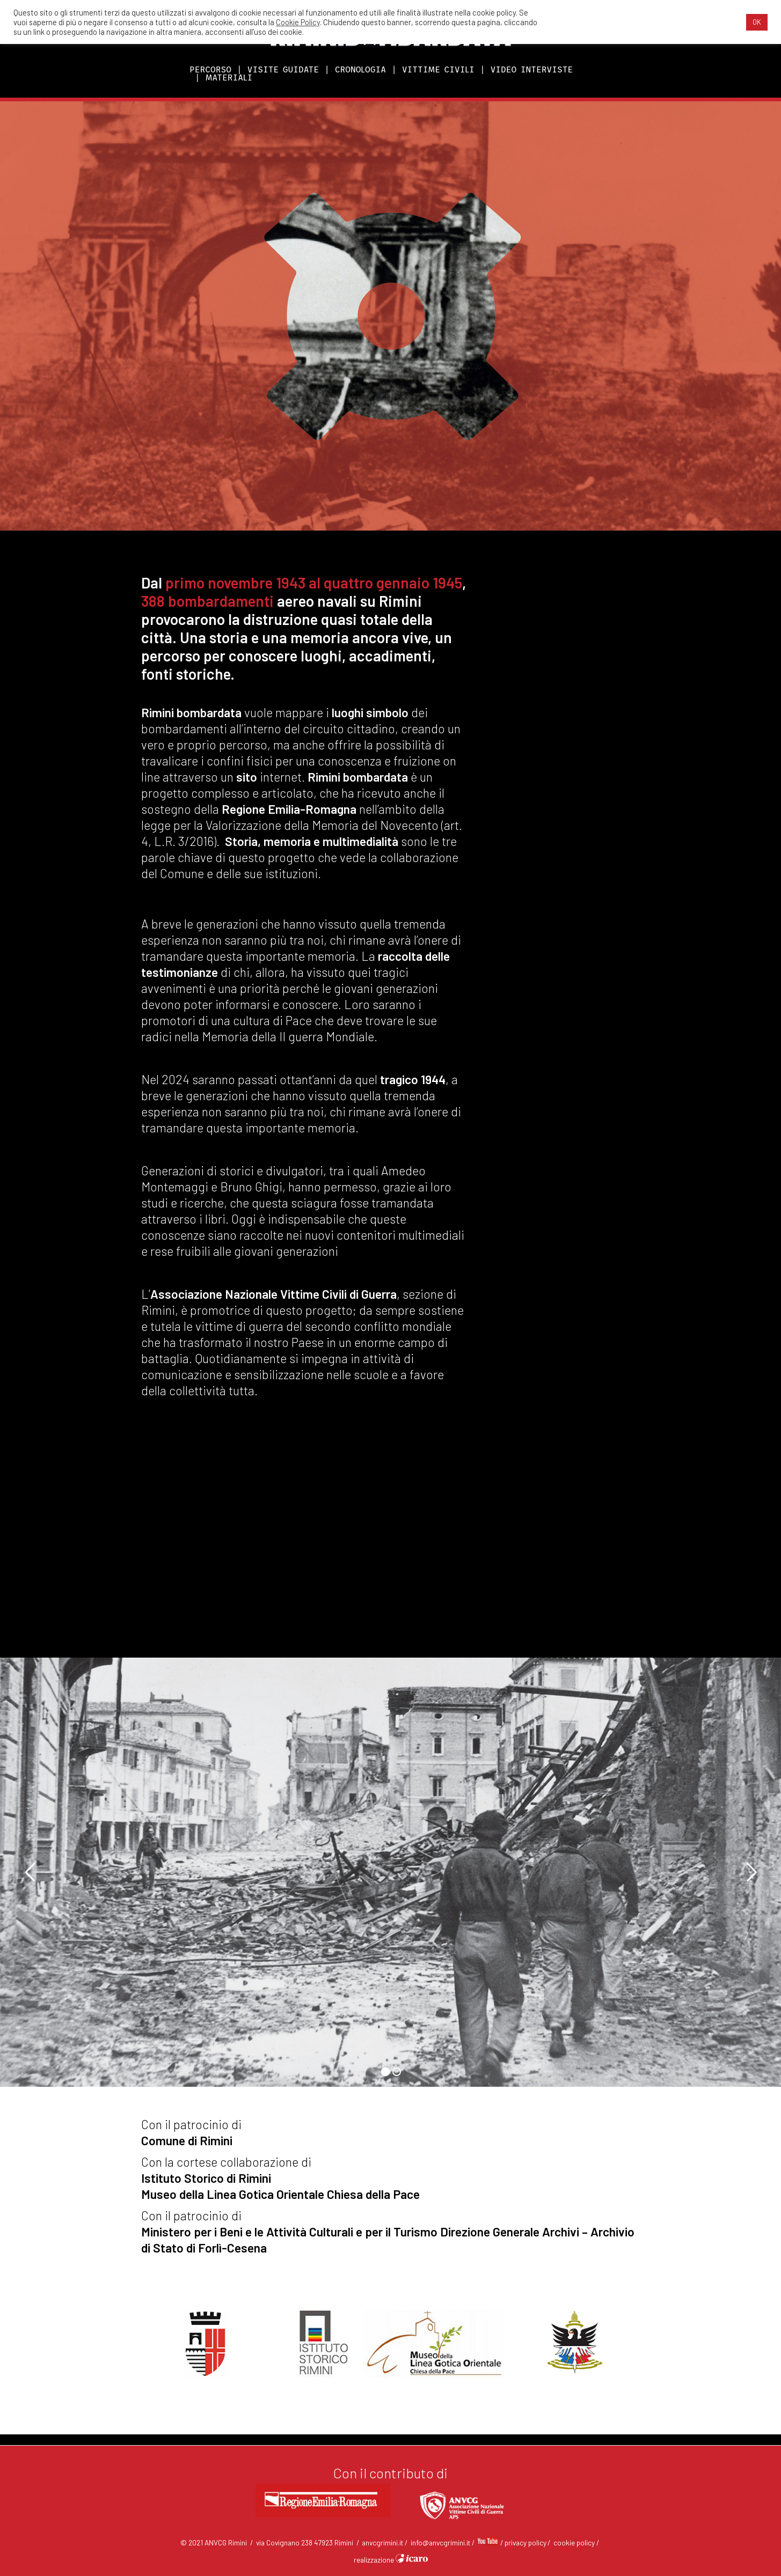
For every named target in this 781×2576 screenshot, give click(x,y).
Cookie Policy (298, 22)
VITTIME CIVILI (438, 69)
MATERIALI (229, 77)
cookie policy (574, 2542)
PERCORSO (210, 69)
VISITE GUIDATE (283, 69)
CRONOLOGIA (360, 69)
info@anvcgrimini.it (440, 2542)
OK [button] (757, 22)
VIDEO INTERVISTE (532, 69)
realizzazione (391, 2559)
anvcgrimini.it (382, 2542)
